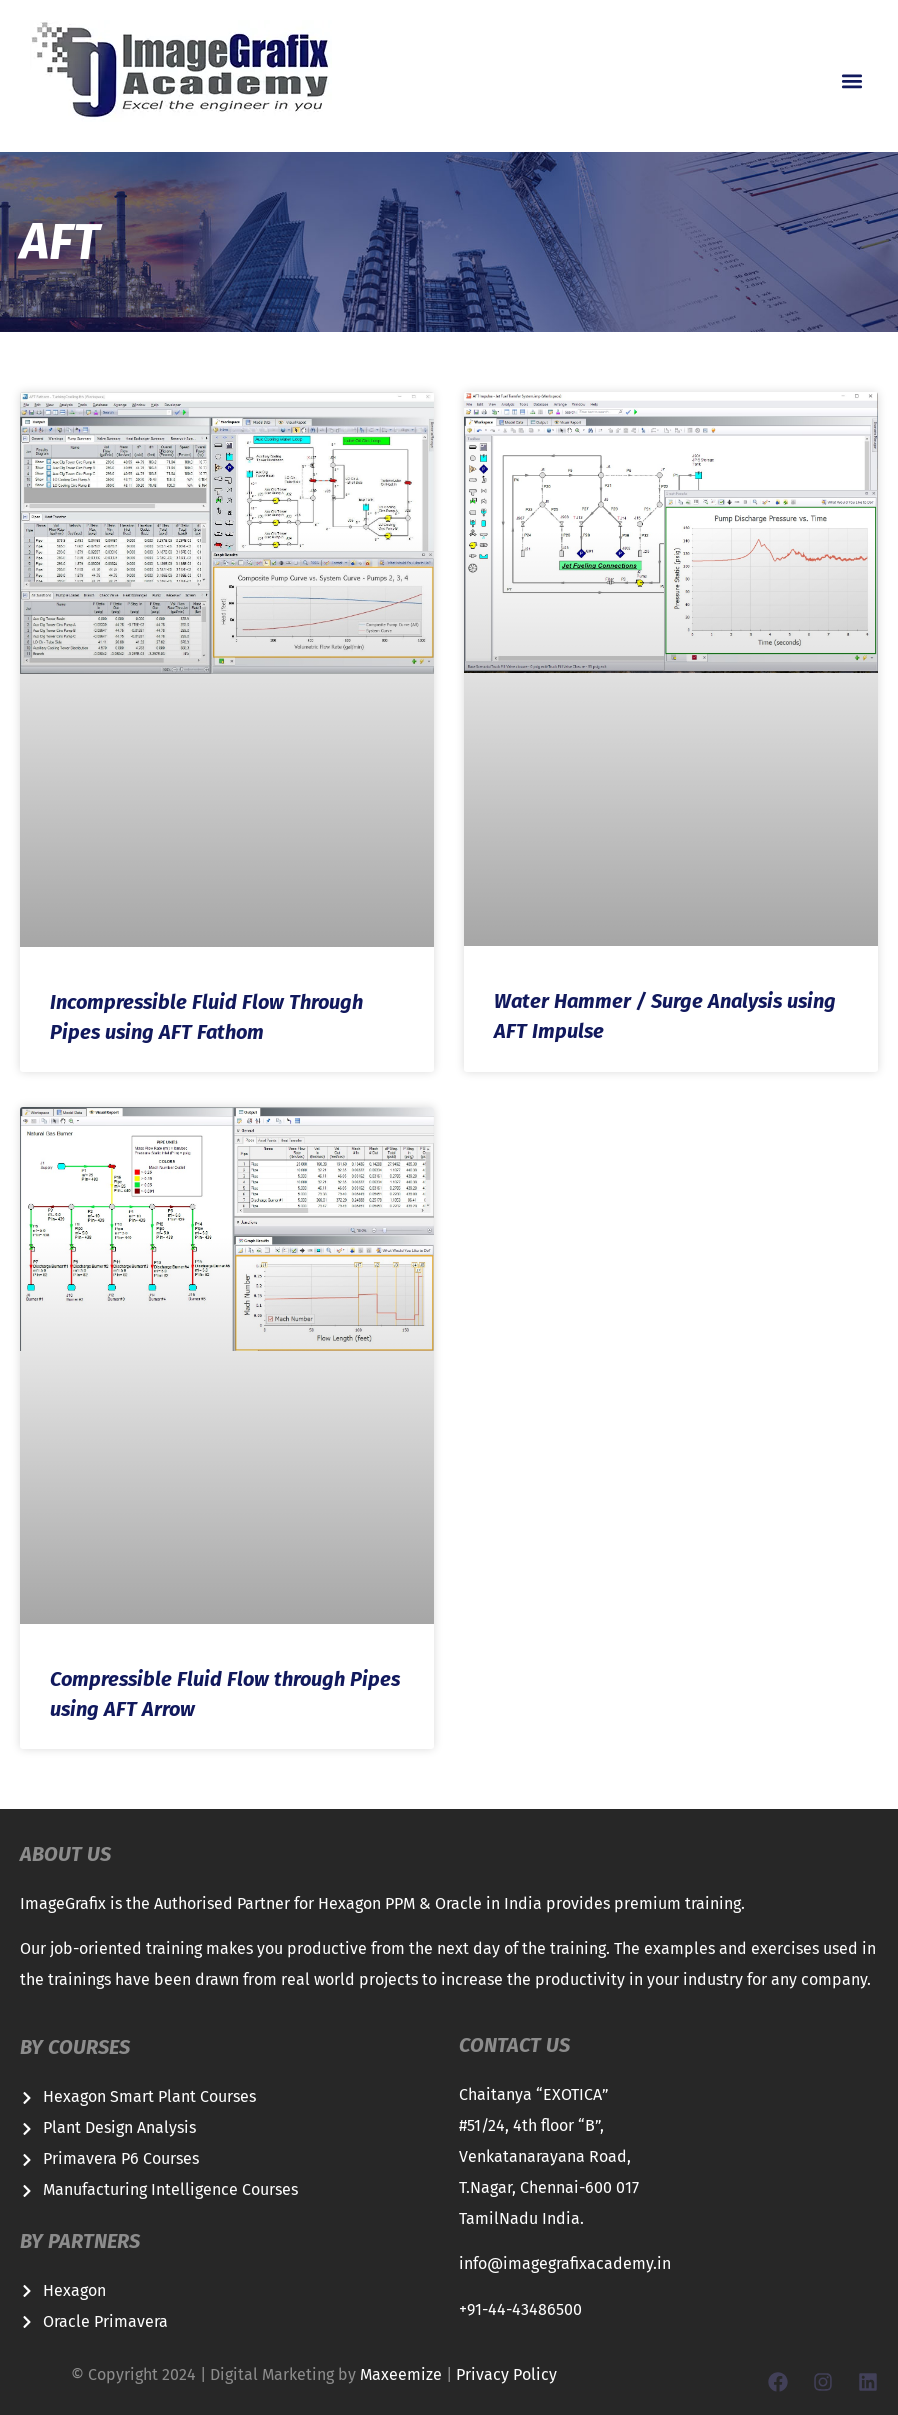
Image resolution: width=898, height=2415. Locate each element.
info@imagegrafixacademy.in (565, 2263)
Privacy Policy (506, 2374)
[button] (851, 81)
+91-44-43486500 (520, 2309)
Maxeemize (401, 2374)
